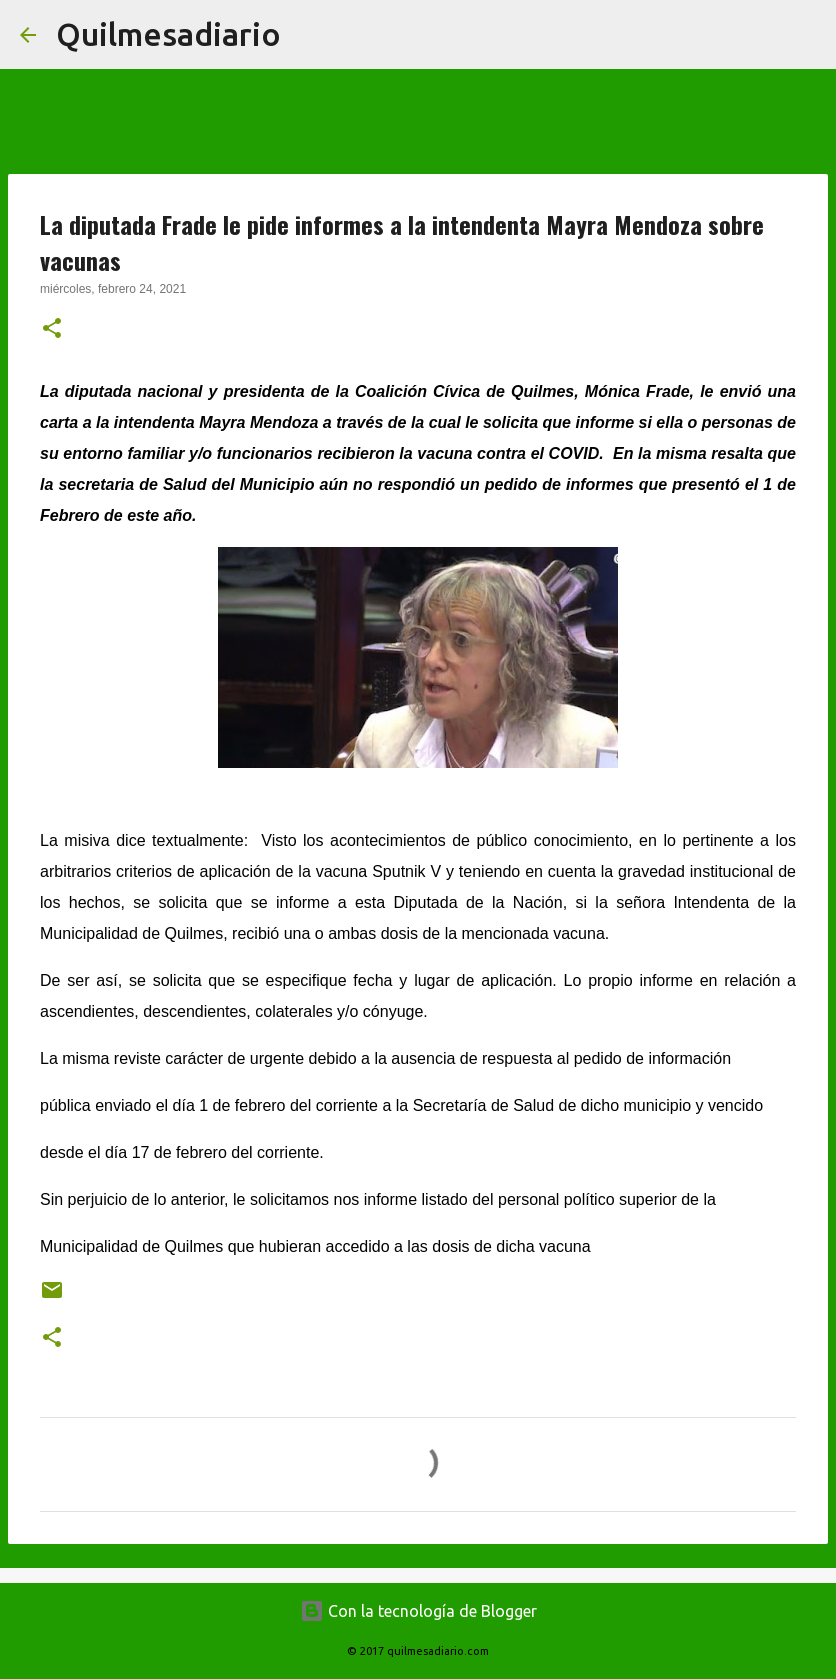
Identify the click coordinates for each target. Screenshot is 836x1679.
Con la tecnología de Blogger (418, 1611)
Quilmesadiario (168, 34)
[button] (52, 330)
